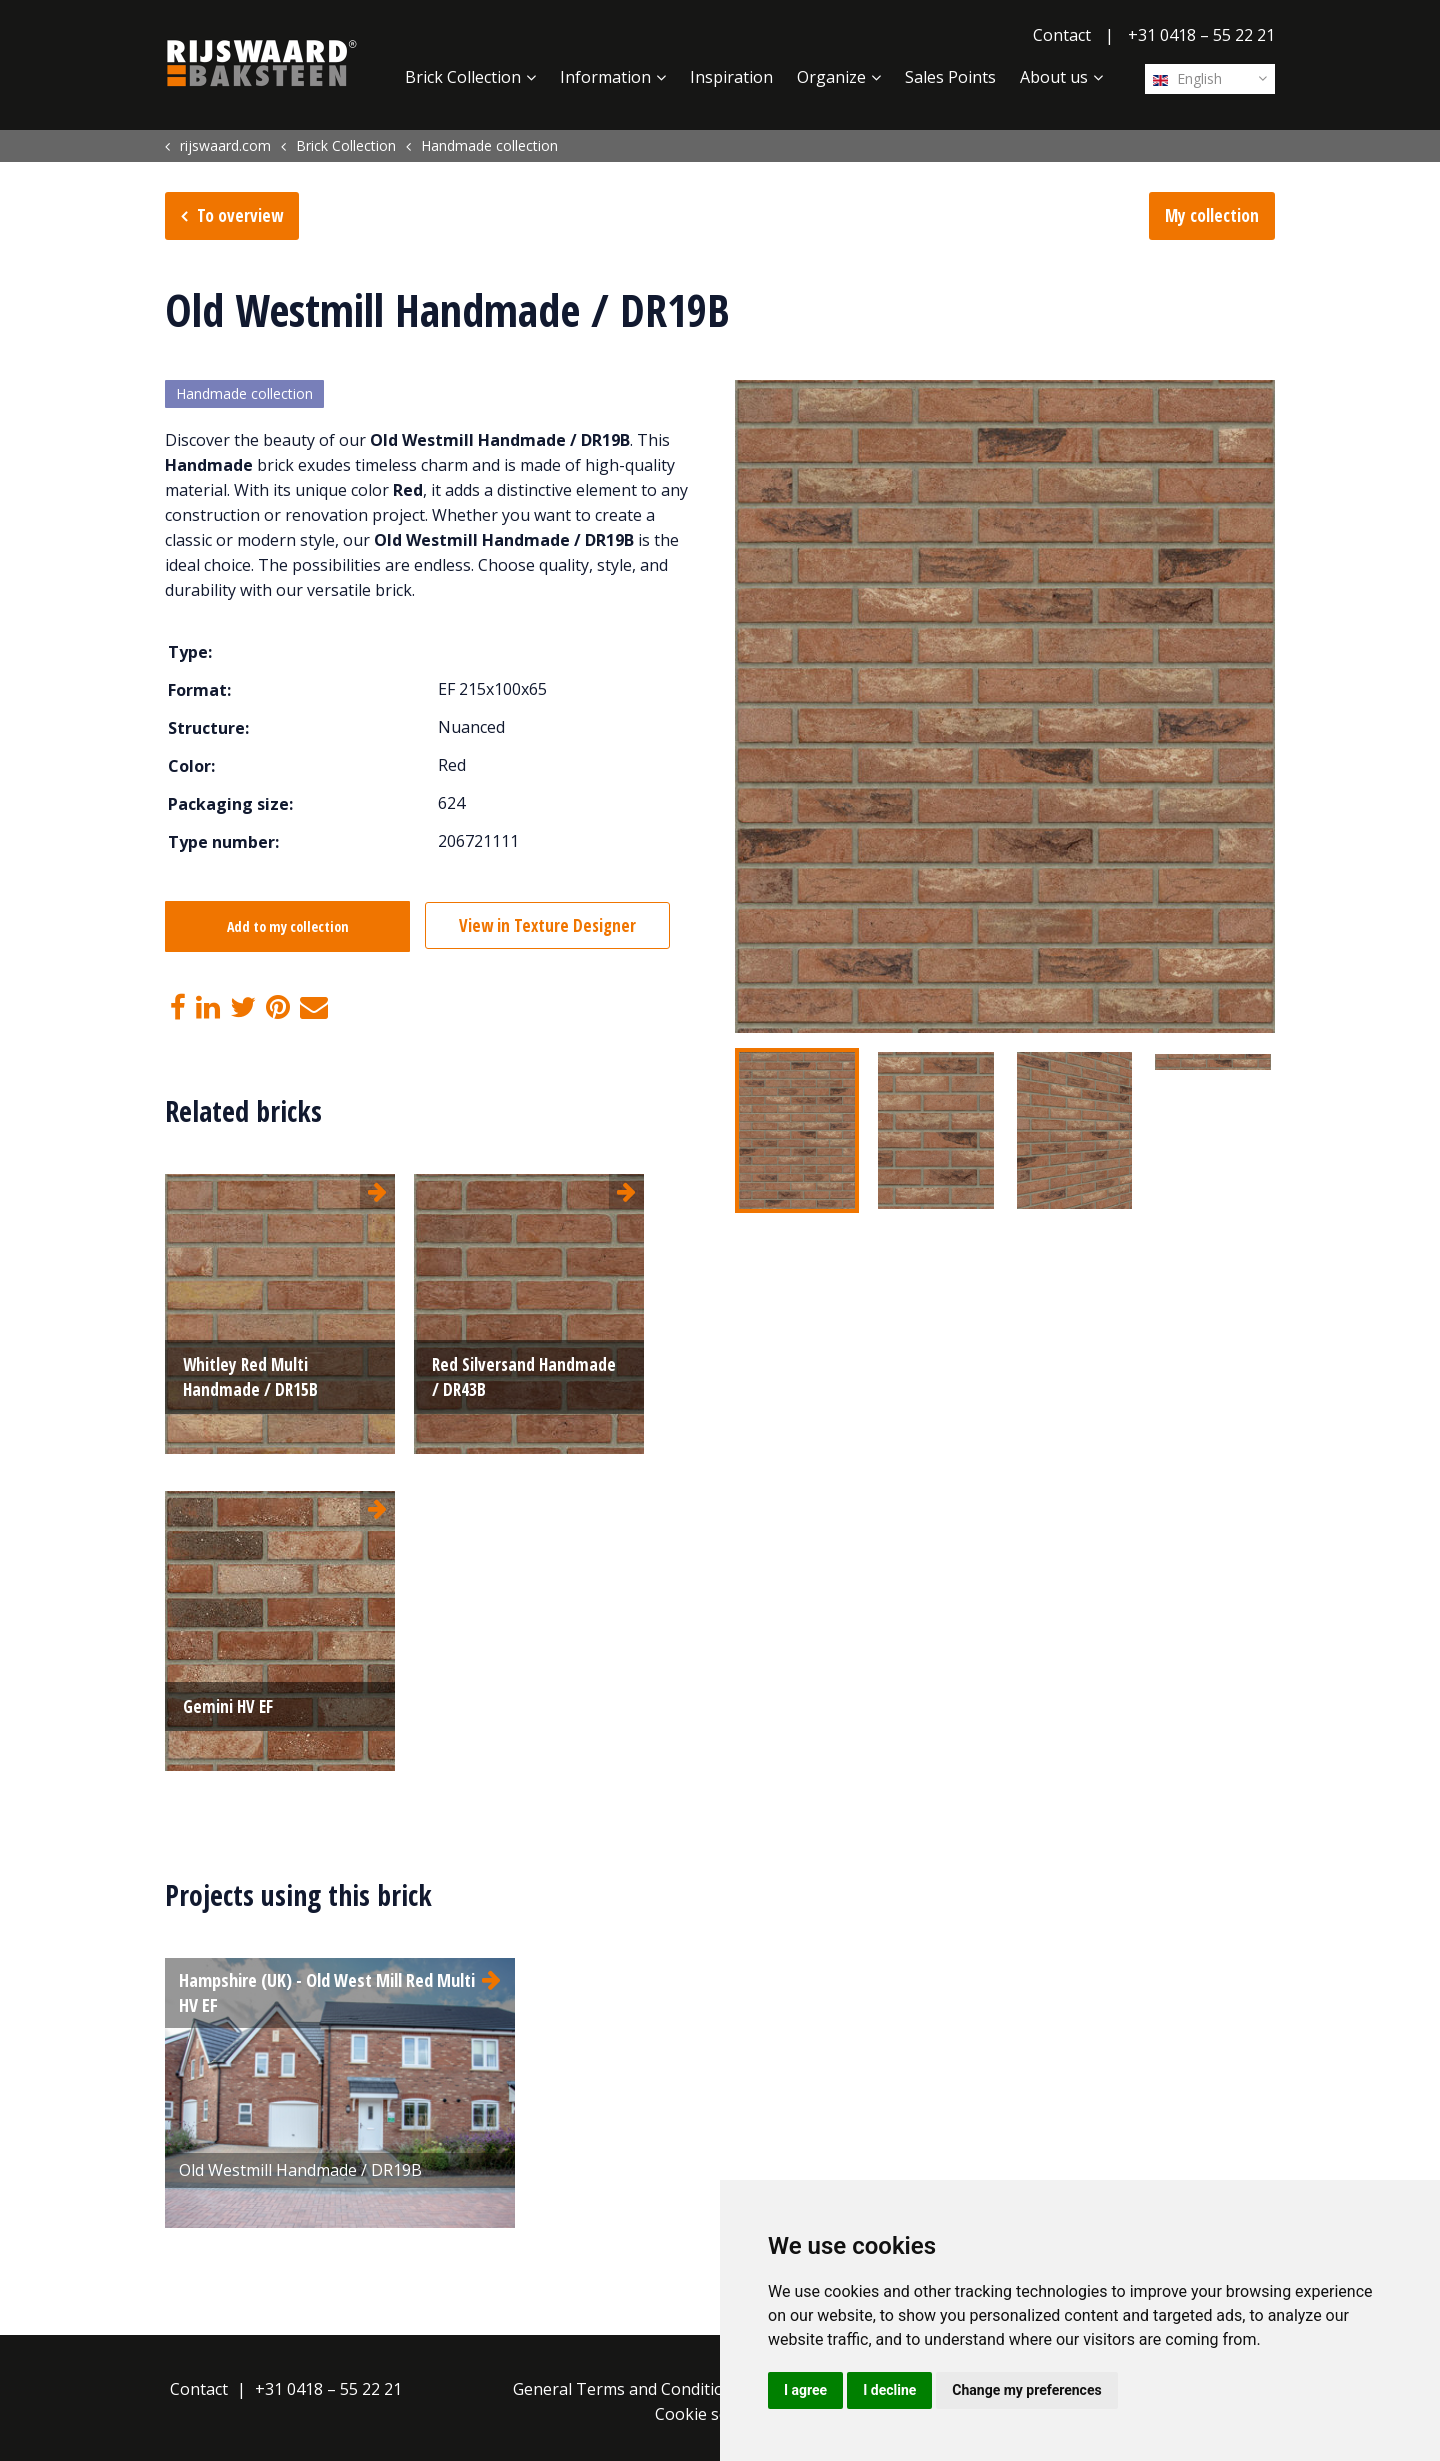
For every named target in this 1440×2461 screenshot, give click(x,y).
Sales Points (950, 77)
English (1187, 78)
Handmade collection (244, 394)
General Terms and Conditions (627, 2389)
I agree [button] (805, 2390)
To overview (240, 215)
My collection (1212, 215)
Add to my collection (288, 927)
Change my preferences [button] (1026, 2390)
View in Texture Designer (551, 926)
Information (605, 77)
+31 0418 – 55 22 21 (1201, 35)
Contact (1062, 35)
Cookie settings (713, 2414)
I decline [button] (889, 2390)
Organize (831, 77)
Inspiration (731, 77)
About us (1054, 77)
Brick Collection (463, 77)
